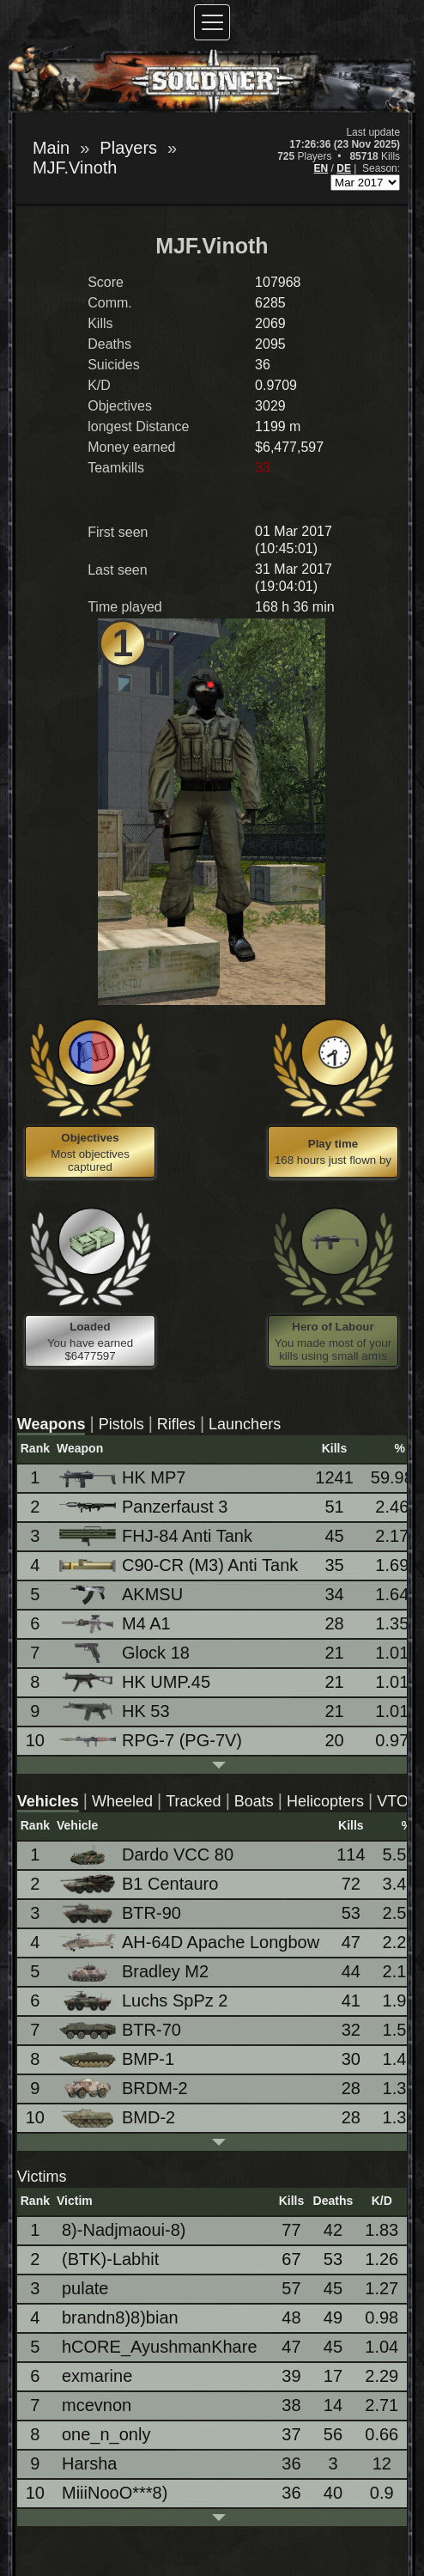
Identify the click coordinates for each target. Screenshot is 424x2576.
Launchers (245, 1424)
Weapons (51, 1424)
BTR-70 (121, 2029)
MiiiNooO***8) (114, 2492)
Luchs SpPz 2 (144, 2001)
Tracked (193, 1801)
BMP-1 (118, 2058)
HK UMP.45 (136, 1682)
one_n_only (106, 2434)
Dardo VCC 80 (147, 1855)
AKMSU (122, 1595)
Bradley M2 (135, 1972)
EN (321, 168)
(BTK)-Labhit (110, 2259)
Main (51, 147)
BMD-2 (118, 2118)
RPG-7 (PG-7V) (152, 1740)
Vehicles (48, 1801)
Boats (254, 1801)
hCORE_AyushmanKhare (159, 2346)
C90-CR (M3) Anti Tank (180, 1565)
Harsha (89, 2463)
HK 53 (116, 1711)
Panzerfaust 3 (144, 1506)
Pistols (121, 1424)
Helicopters (325, 1801)
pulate (85, 2288)
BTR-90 (121, 1913)
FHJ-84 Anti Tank (157, 1536)
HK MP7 (123, 1478)
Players (128, 147)
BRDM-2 (125, 2088)
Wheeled (122, 1801)
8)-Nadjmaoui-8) (124, 2229)
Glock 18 (126, 1653)
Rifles (176, 1424)
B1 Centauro (140, 1884)
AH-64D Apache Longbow (190, 1942)
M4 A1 (116, 1624)
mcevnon (96, 2405)
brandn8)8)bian (120, 2317)
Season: (381, 168)
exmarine (97, 2375)
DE (343, 168)
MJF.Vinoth (75, 167)
